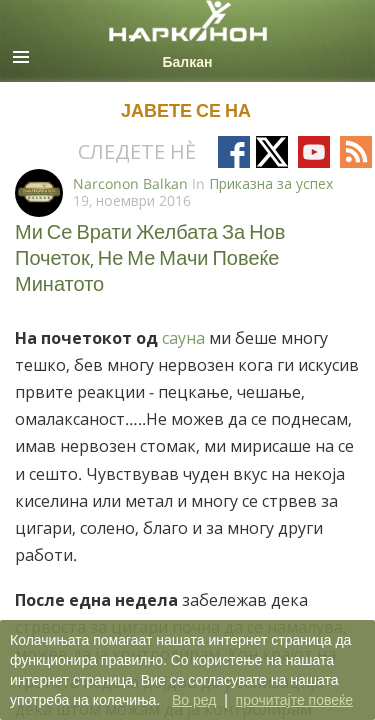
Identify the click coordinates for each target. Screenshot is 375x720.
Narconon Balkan (130, 183)
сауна (185, 338)
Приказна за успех (271, 183)
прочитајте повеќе (294, 700)
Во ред (194, 700)
